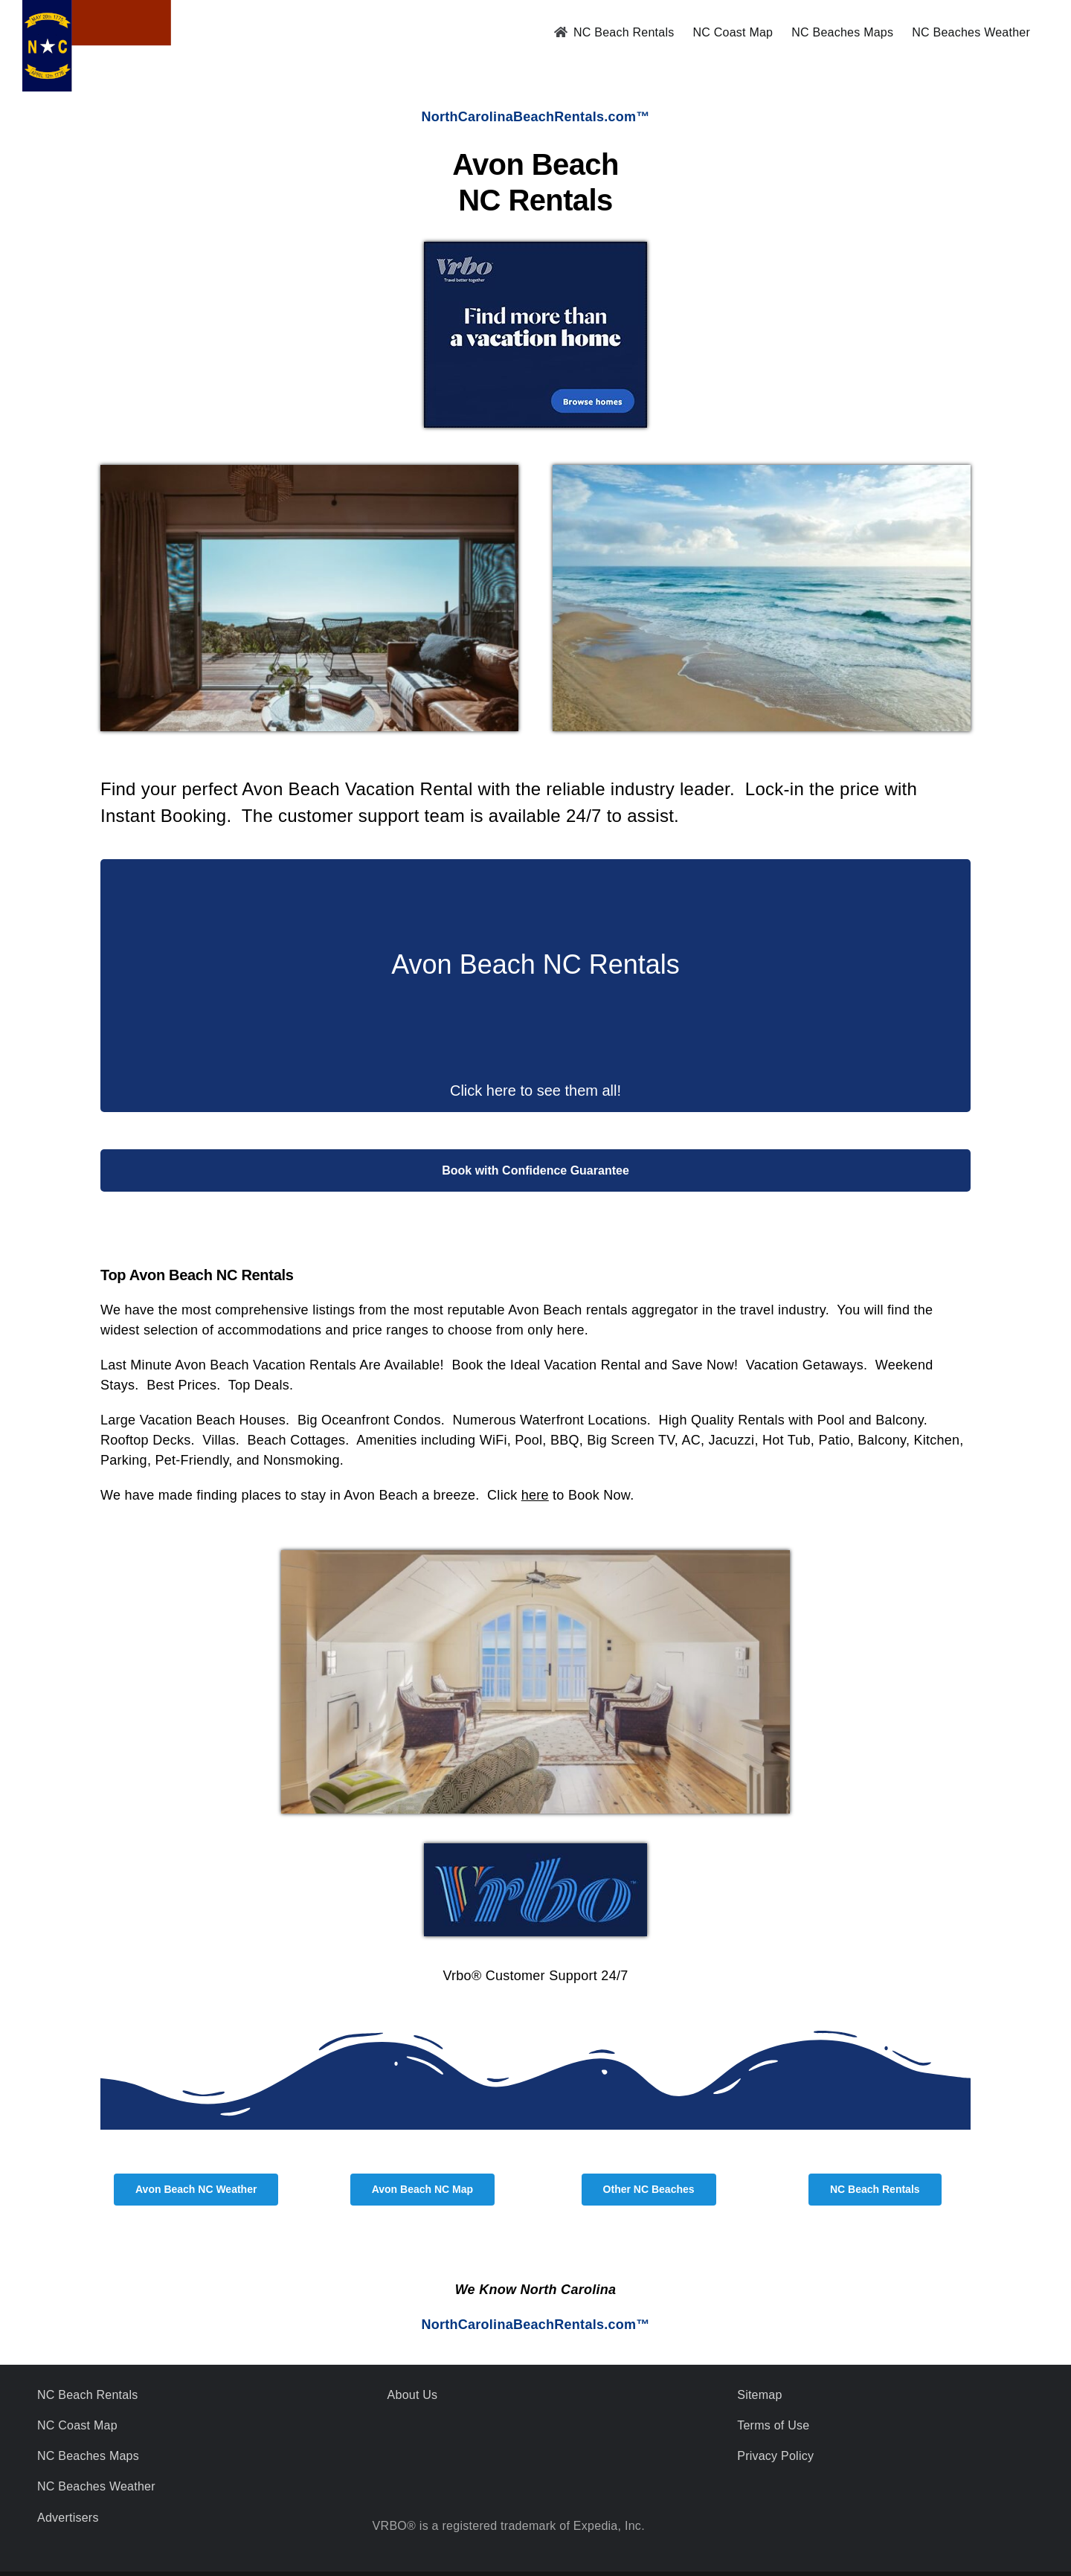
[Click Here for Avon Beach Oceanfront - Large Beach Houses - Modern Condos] (535, 524)
